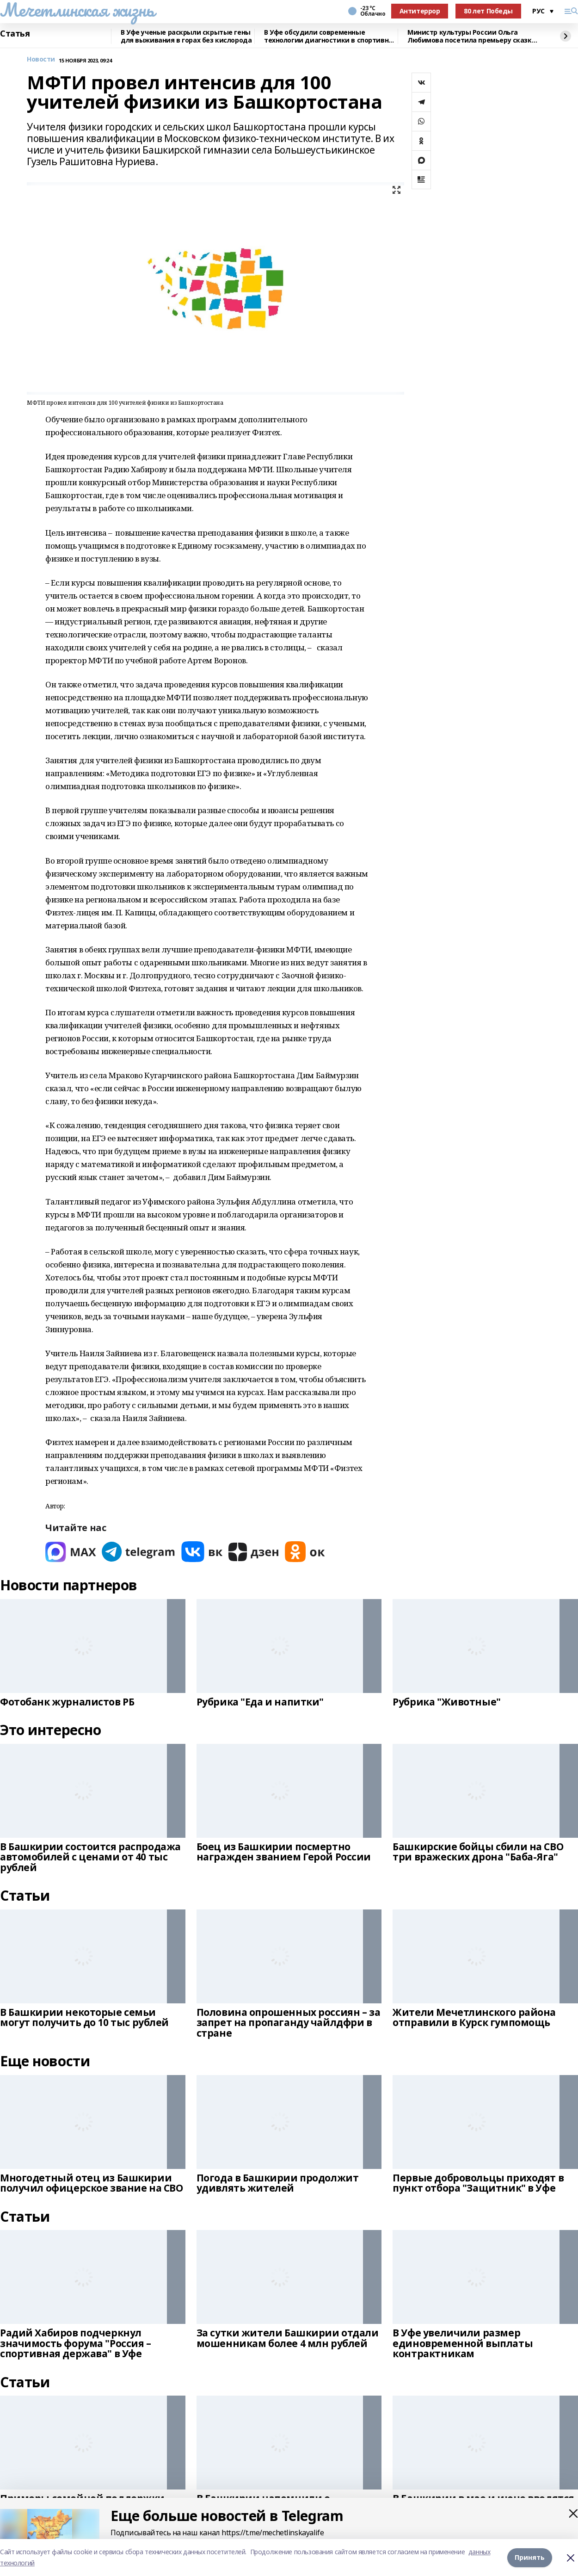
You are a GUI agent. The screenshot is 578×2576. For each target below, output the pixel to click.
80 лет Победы (488, 10)
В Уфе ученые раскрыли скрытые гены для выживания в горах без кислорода (186, 36)
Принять (530, 2557)
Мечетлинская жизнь (77, 9)
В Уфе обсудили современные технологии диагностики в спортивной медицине (330, 36)
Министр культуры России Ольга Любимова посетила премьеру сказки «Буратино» (471, 36)
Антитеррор (420, 10)
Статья (15, 34)
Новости (41, 59)
